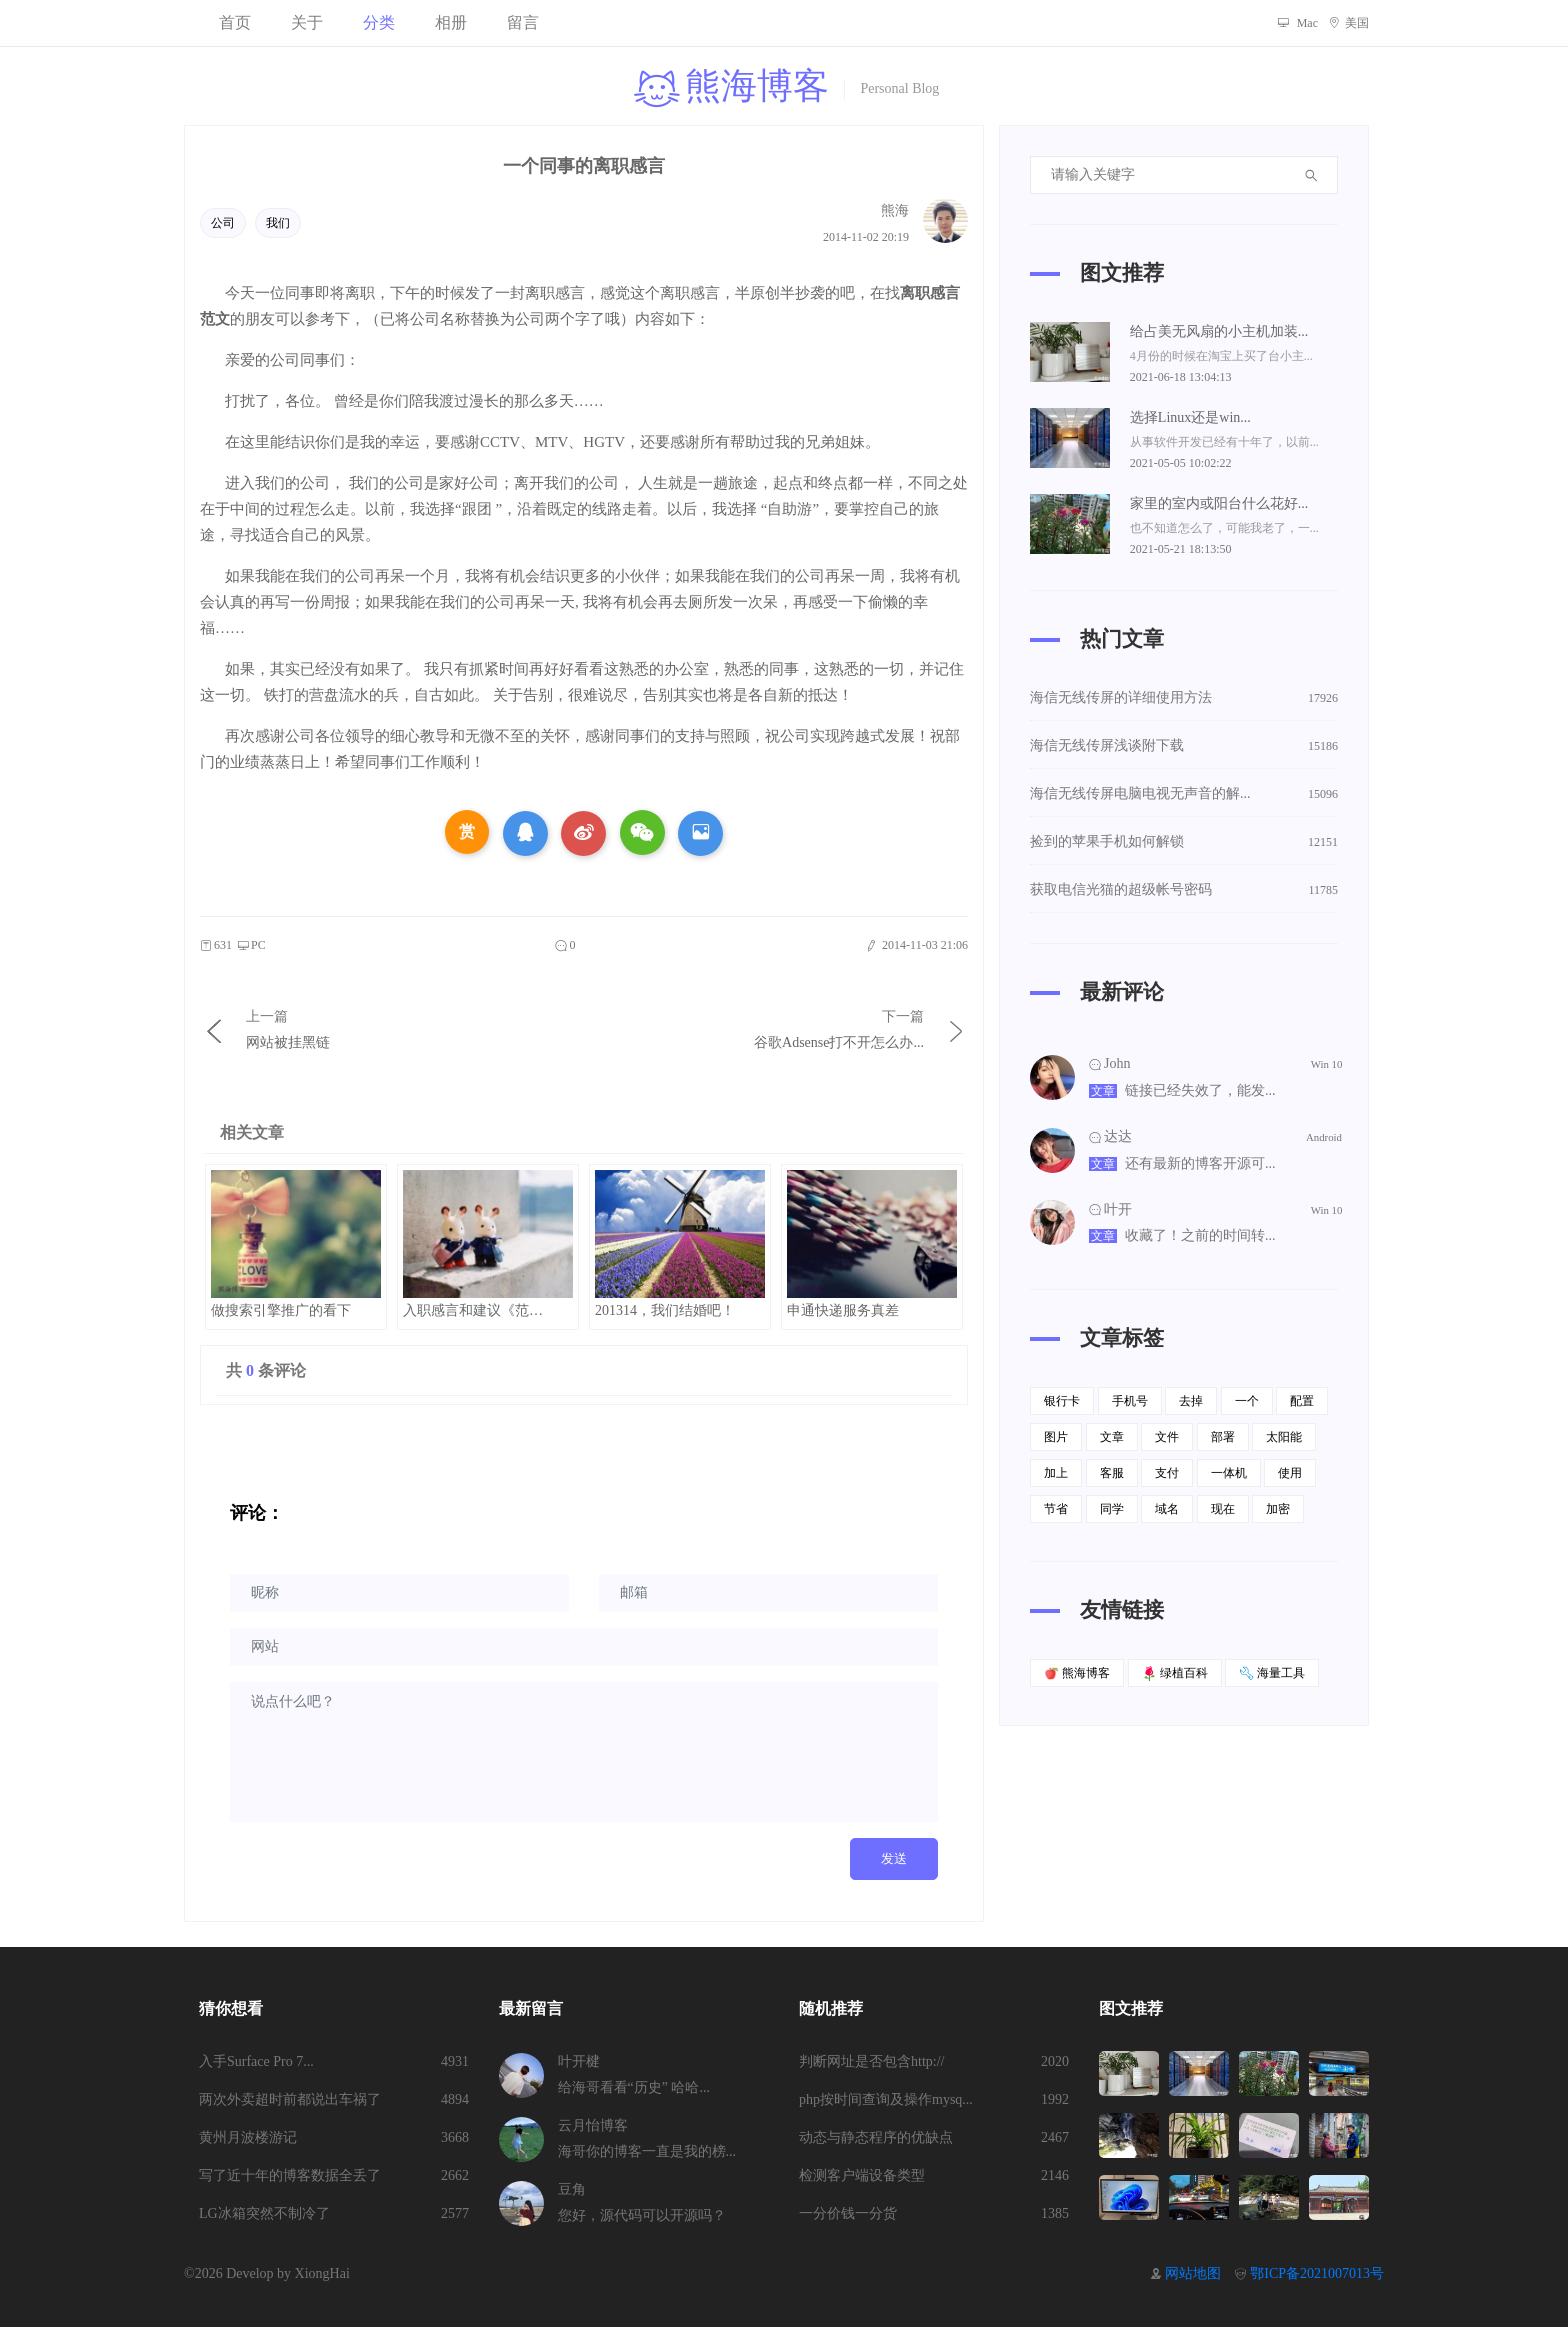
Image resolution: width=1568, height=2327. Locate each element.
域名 (1167, 1509)
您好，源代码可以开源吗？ (642, 2215)
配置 (1302, 1401)
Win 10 (1327, 1064)
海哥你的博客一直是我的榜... (647, 2151)
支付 (1167, 1473)
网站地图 (1193, 2273)
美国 (1348, 23)
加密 (1278, 1509)
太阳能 (1284, 1437)
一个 (1247, 1401)
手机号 (1130, 1401)
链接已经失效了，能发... (1200, 1090)
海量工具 (1272, 1673)
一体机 (1229, 1473)
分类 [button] (379, 22)
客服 (1112, 1473)
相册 (451, 22)
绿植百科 (1175, 1673)
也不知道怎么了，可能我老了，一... (1224, 528)
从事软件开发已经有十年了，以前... (1224, 442)
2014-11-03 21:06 (916, 945)
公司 (223, 223)
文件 (1167, 1437)
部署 (1223, 1437)
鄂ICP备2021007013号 (1317, 2273)
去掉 (1191, 1401)
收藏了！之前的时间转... (1200, 1235)
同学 (1112, 1509)
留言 (523, 22)
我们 (278, 223)
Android (1324, 1136)
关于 (307, 22)
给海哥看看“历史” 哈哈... (634, 2087)
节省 (1056, 1509)
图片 (1056, 1437)
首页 (235, 22)
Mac (1297, 23)
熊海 (895, 210)
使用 (1290, 1473)
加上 (1056, 1473)
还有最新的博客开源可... (1200, 1163)
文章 (1103, 1091)
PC (251, 945)
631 (216, 945)
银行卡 (1062, 1401)
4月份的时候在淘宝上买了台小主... (1221, 356)
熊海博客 (1077, 1673)
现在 (1223, 1509)
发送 (894, 1858)
